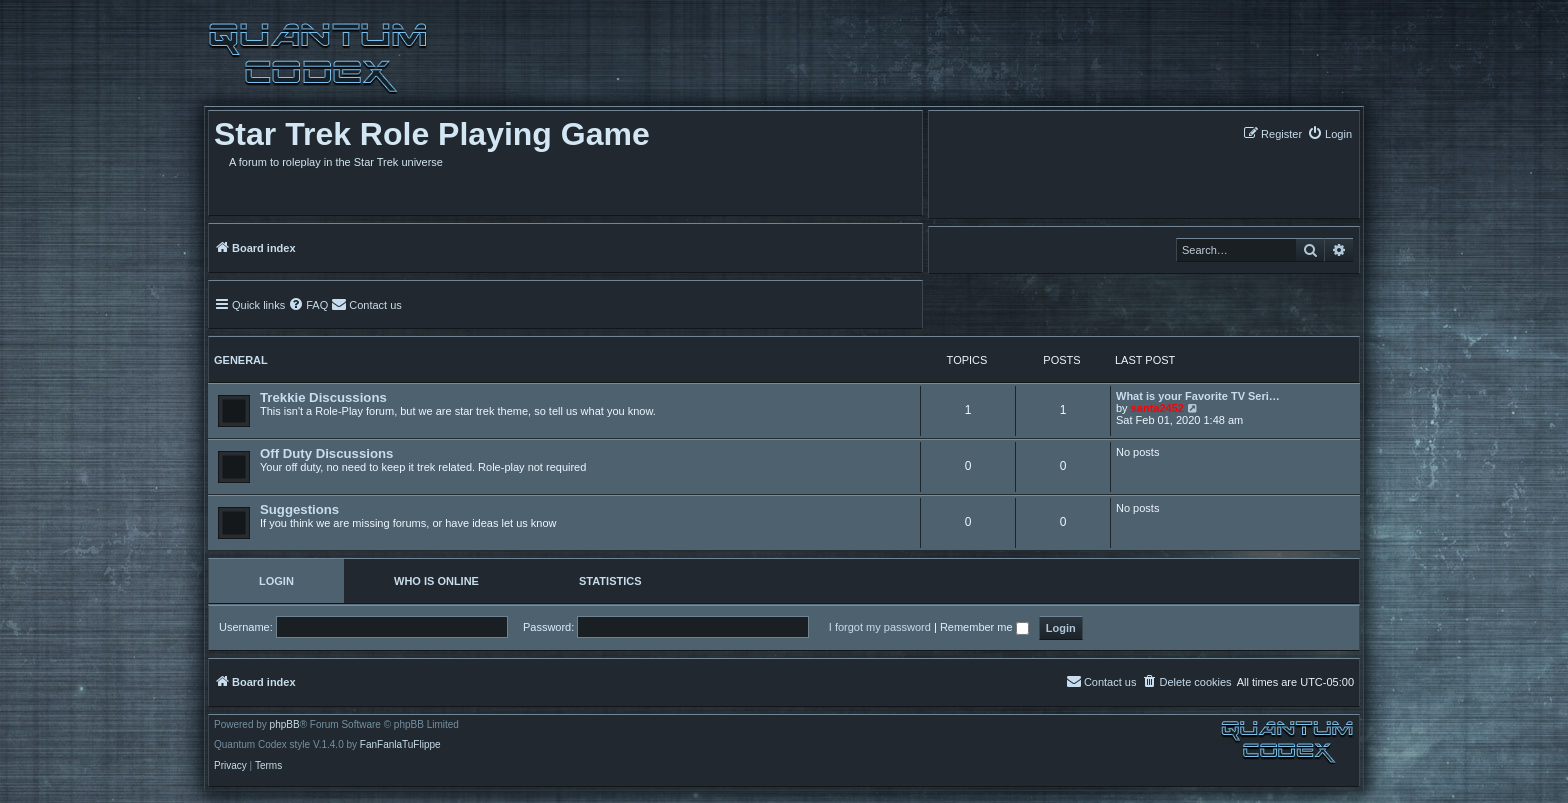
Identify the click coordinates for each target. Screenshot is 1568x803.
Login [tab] (276, 581)
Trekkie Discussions (323, 397)
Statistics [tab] (610, 581)
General (241, 360)
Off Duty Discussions (326, 453)
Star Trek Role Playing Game (432, 134)
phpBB (285, 725)
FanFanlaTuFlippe (400, 745)
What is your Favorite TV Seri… (1198, 396)
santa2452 (1157, 408)
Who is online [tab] (436, 581)
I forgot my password (880, 627)
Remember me (984, 627)
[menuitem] (1329, 133)
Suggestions (299, 509)
